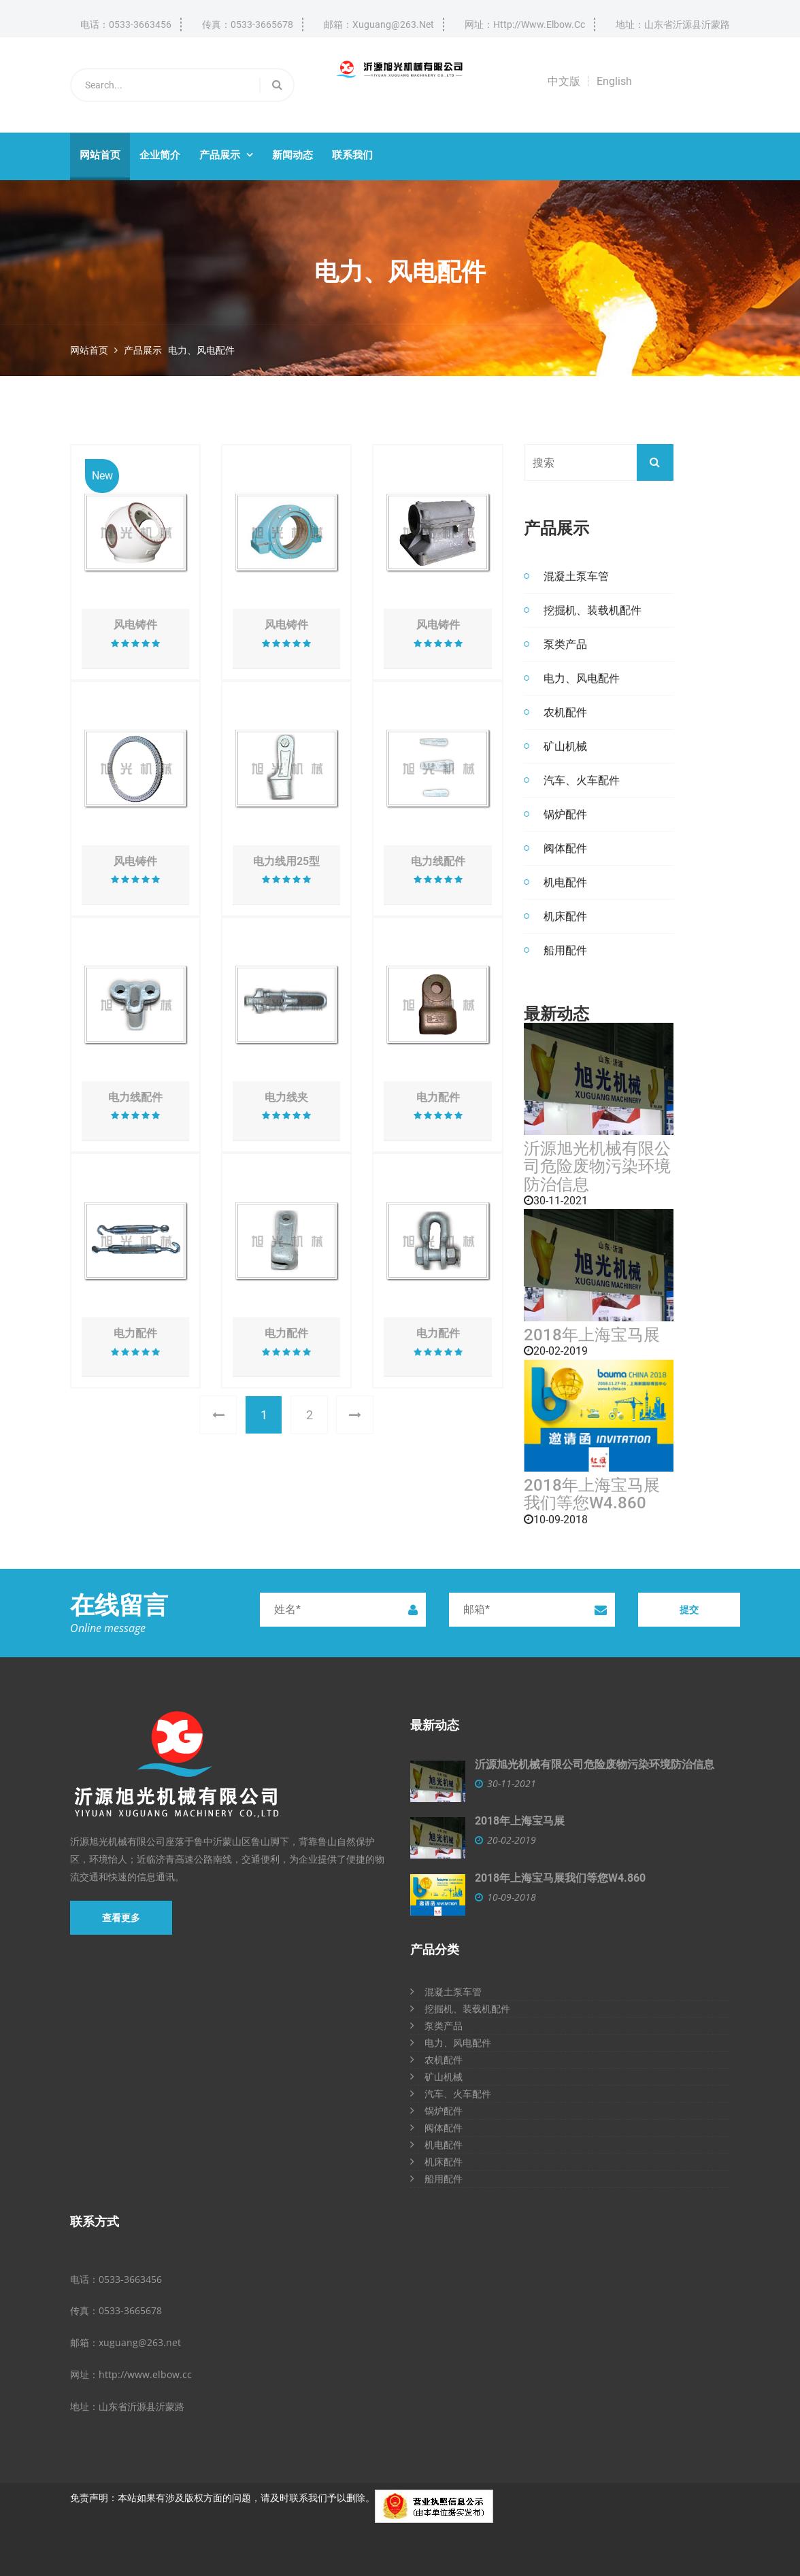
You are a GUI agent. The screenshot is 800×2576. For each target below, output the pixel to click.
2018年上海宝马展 (592, 1335)
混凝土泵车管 (576, 576)
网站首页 (100, 155)
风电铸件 (135, 625)
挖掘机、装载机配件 (592, 610)
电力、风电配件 (201, 350)
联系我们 (352, 155)
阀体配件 (565, 848)
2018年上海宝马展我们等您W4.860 (592, 1494)
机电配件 (565, 882)
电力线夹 (286, 1097)
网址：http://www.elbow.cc (525, 24)
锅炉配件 (565, 814)
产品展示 (226, 155)
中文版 (564, 81)
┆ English (607, 81)
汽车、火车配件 (582, 780)
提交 (689, 1609)
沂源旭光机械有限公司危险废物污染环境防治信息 (597, 1166)
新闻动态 (292, 155)
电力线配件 (438, 861)
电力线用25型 (286, 861)
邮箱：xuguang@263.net (379, 24)
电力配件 (438, 1097)
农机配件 (565, 712)
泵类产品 (565, 644)
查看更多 (121, 1917)
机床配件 (565, 916)
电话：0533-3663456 (125, 24)
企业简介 (159, 155)
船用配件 (565, 950)
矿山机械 (565, 746)
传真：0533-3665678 (247, 24)
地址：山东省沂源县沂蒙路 (673, 24)
